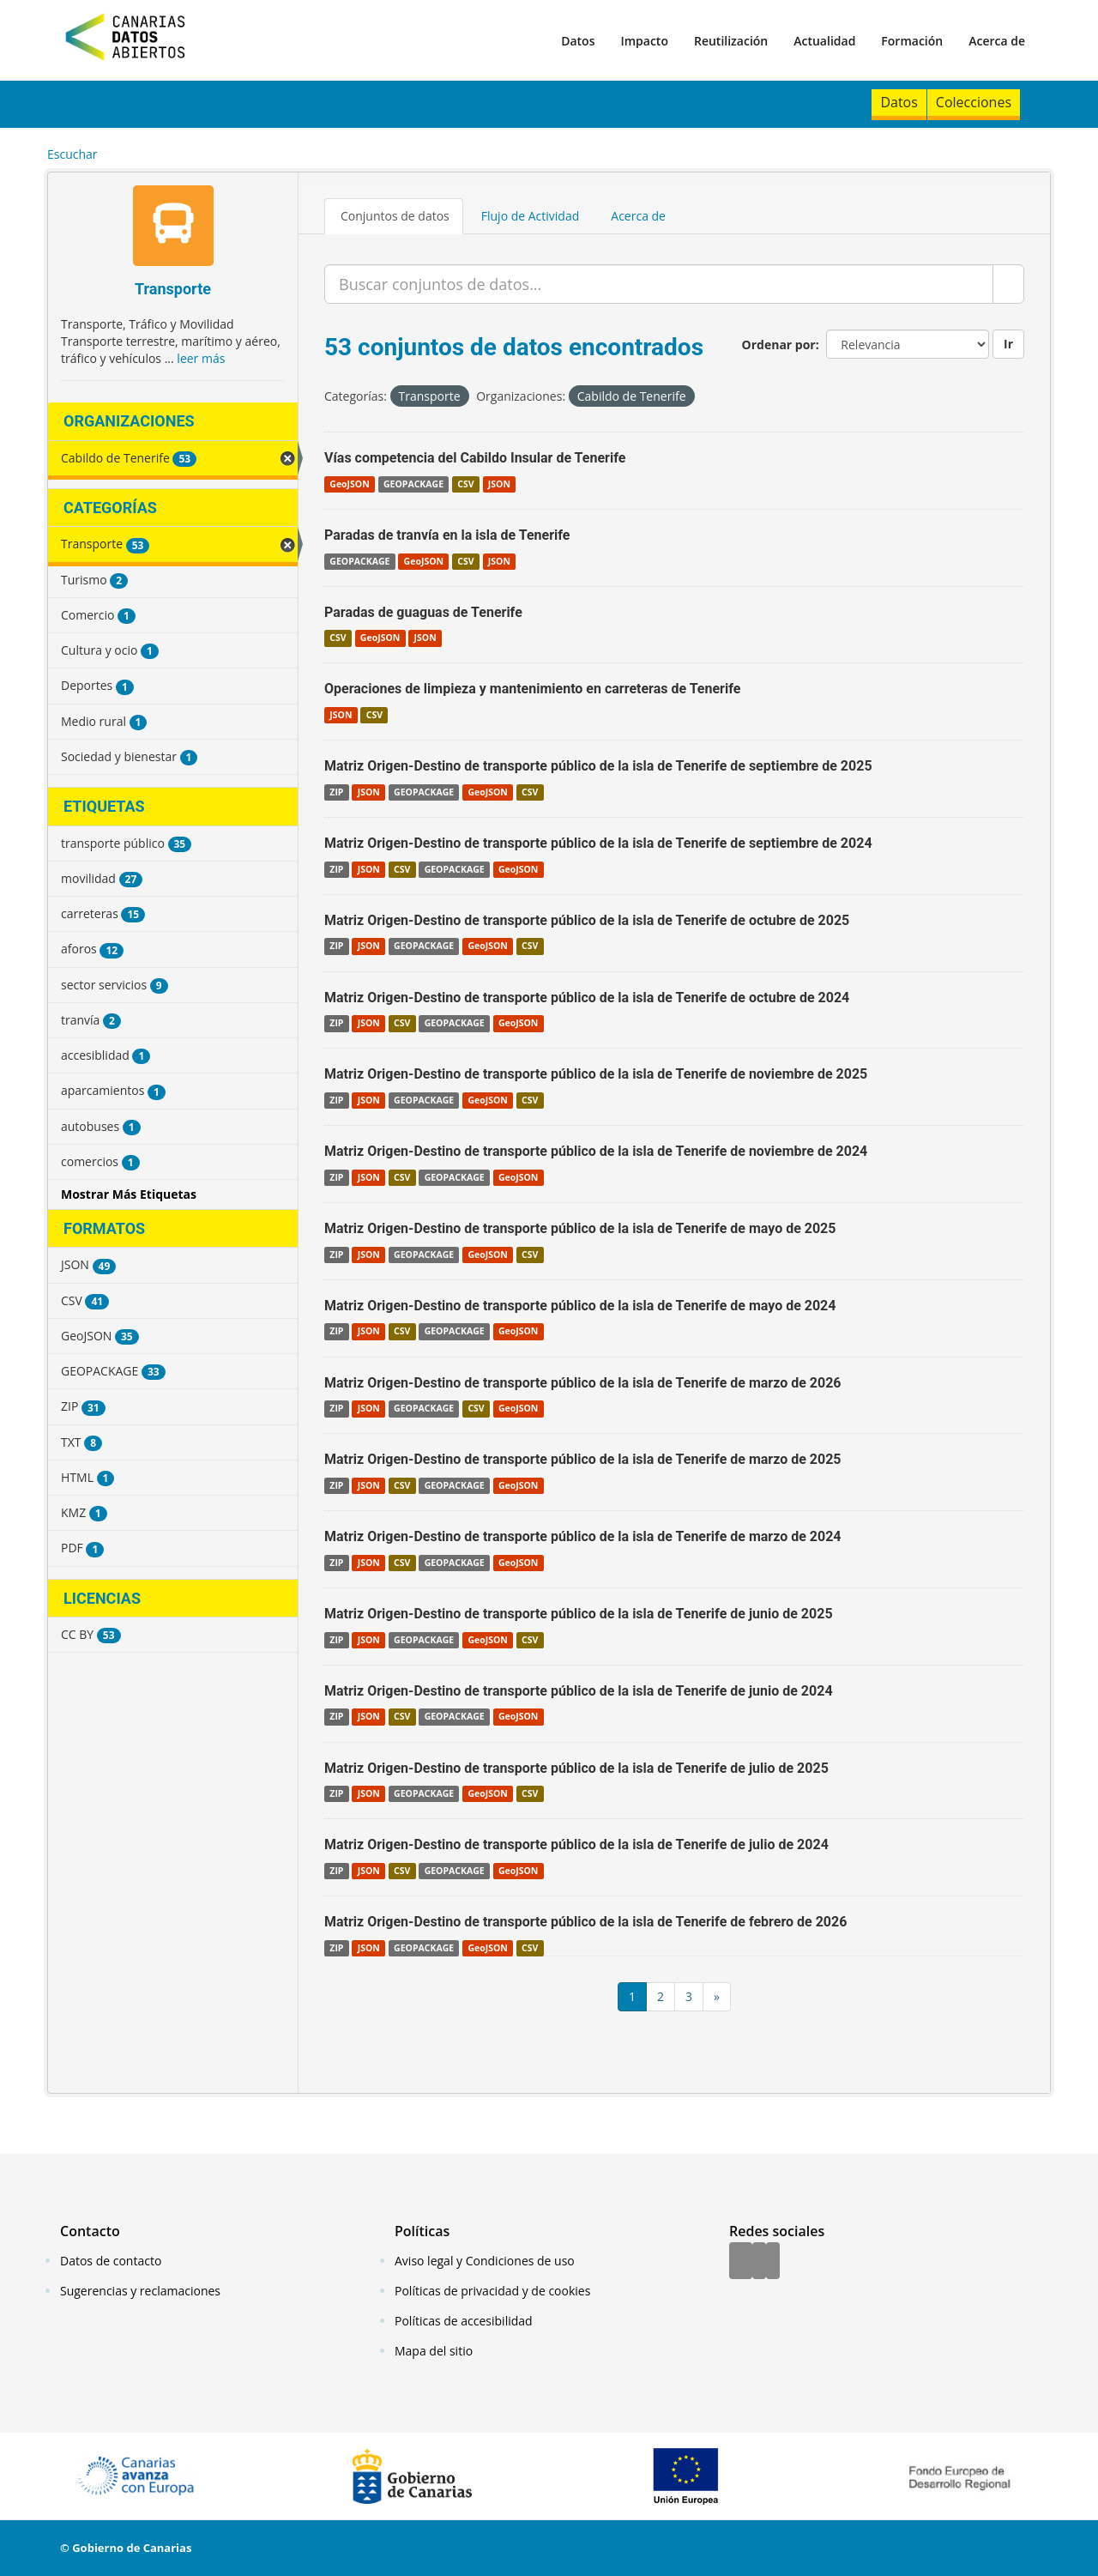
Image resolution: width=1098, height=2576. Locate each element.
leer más (201, 358)
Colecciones (973, 102)
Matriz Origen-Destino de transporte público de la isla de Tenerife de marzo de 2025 (583, 1459)
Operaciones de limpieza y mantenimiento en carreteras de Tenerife (532, 688)
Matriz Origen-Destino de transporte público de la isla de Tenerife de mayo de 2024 (580, 1305)
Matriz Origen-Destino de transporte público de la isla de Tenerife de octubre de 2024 (586, 997)
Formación (912, 41)
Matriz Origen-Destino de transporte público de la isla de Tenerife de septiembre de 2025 (598, 766)
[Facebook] (740, 2261)
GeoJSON (349, 484)
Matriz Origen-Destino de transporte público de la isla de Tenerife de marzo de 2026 (583, 1383)
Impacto (644, 41)
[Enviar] (1008, 284)
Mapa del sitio (434, 2351)
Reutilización (731, 41)
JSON (499, 484)
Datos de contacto (110, 2260)
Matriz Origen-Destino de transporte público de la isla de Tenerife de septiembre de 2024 (598, 843)
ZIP (336, 792)
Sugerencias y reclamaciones (140, 2291)
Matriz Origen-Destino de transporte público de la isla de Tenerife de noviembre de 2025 (595, 1074)
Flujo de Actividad (530, 216)
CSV (465, 484)
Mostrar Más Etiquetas (128, 1194)
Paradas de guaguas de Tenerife (423, 612)
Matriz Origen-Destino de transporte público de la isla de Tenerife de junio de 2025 (578, 1613)
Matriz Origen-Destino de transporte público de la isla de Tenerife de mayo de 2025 (580, 1228)
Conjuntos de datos (395, 216)
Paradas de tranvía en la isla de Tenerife (447, 535)
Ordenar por (779, 344)
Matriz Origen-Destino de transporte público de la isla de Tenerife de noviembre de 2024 (595, 1151)
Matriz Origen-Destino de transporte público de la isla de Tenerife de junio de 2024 (578, 1691)
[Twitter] (759, 2261)
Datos (577, 41)
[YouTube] (773, 2261)
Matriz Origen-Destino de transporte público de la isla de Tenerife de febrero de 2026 (585, 1922)
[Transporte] (173, 227)
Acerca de (996, 41)
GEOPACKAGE (413, 484)
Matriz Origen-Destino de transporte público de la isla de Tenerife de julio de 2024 (576, 1844)
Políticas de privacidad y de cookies (492, 2291)
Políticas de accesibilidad (464, 2321)
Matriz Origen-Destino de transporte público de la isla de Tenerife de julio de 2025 (576, 1768)
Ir (1008, 344)
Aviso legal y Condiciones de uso (485, 2260)
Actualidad (824, 41)
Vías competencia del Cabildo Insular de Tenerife (474, 458)
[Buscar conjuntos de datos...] (658, 284)
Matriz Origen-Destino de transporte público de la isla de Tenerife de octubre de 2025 (586, 920)
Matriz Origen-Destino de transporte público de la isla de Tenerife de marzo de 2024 (583, 1536)
